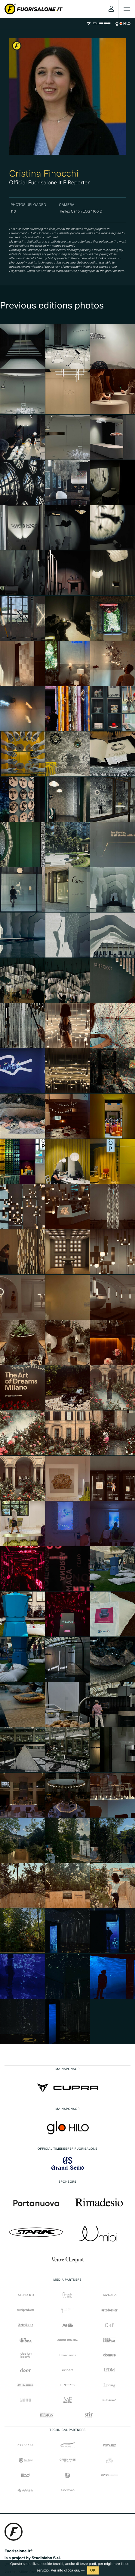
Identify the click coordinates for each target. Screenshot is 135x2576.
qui (76, 2570)
